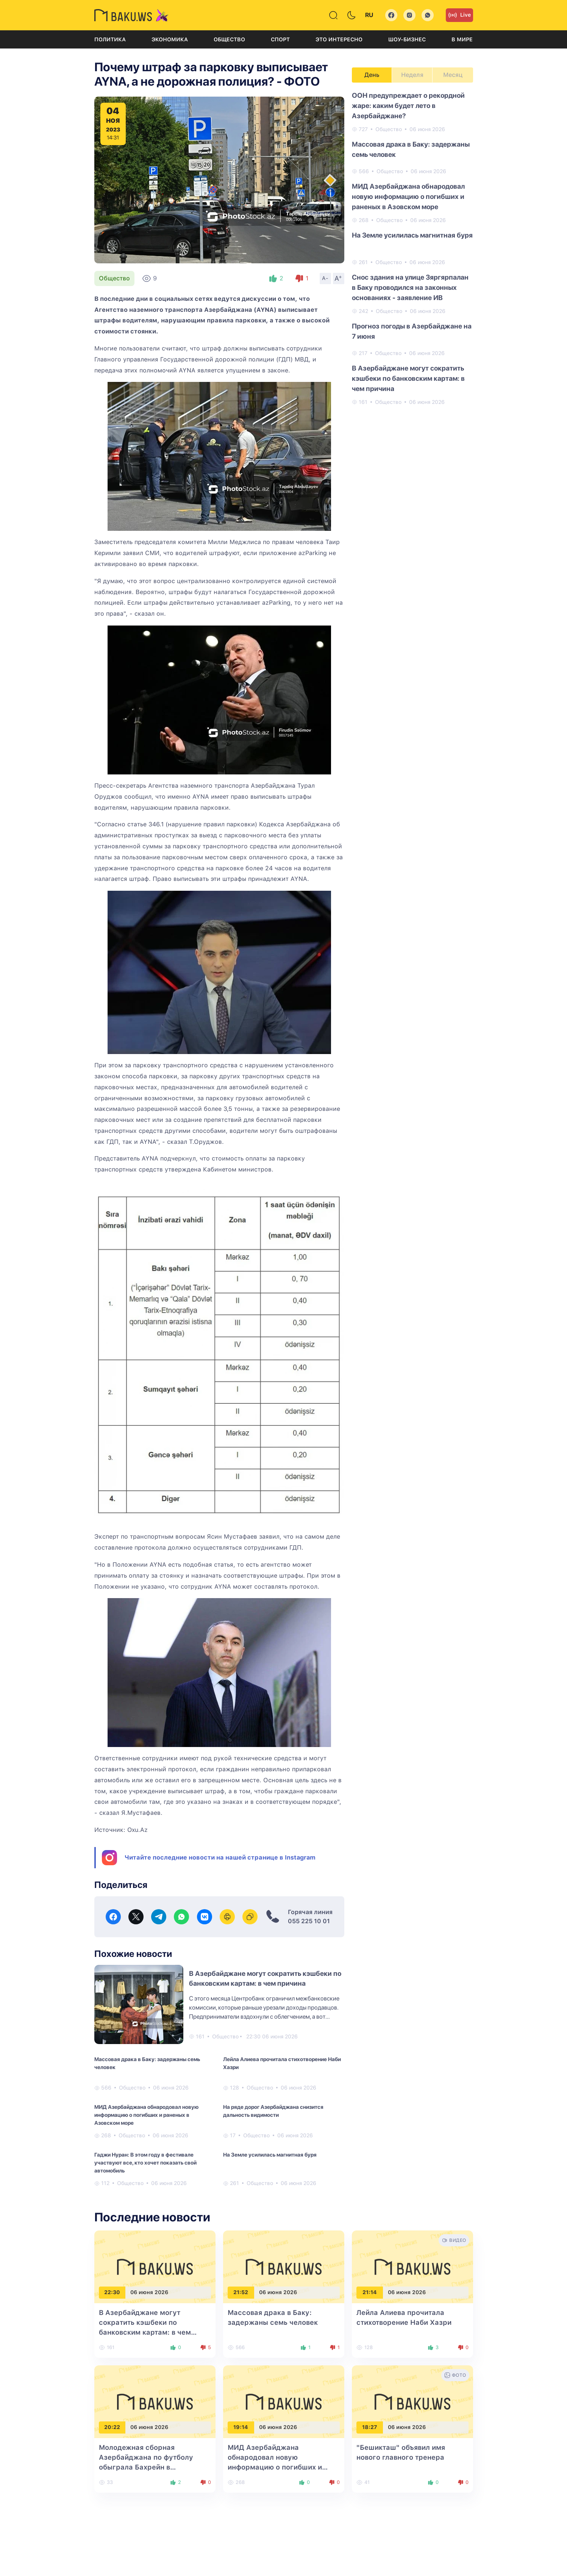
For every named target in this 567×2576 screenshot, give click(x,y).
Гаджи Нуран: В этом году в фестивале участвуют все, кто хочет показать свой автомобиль (145, 2163)
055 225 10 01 (309, 1921)
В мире (462, 39)
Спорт (280, 39)
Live (459, 15)
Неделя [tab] (412, 74)
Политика (110, 39)
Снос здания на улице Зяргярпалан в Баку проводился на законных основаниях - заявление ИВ (410, 287)
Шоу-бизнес (407, 39)
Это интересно (339, 39)
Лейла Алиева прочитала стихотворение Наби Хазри (282, 2063)
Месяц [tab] (452, 74)
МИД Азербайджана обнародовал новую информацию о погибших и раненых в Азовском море (146, 2115)
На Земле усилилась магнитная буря (270, 2155)
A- (325, 278)
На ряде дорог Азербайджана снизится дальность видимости (273, 2111)
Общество (229, 39)
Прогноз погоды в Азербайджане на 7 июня (412, 331)
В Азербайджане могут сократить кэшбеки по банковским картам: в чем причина (408, 378)
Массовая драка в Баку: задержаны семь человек (147, 2063)
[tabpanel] (412, 248)
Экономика (170, 39)
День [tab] (372, 74)
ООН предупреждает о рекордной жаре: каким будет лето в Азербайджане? (408, 105)
